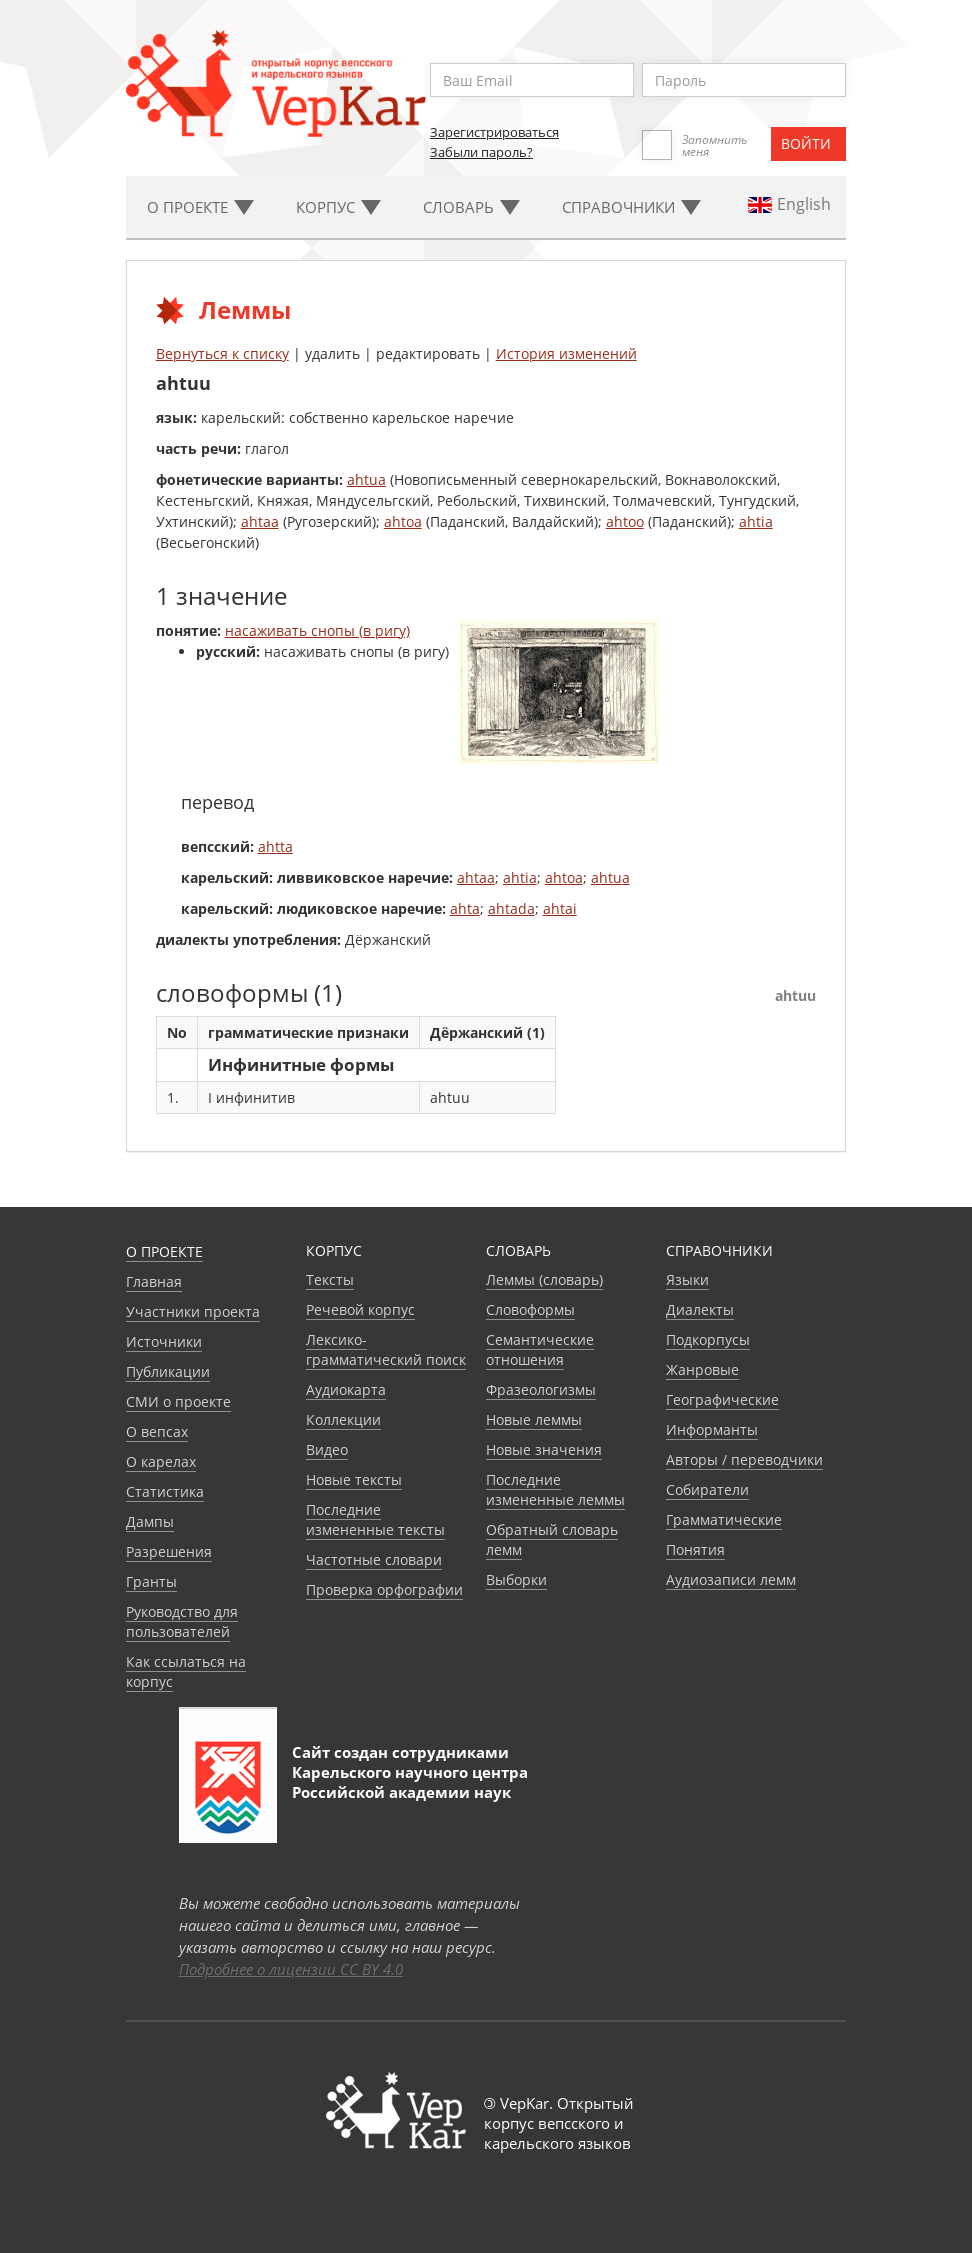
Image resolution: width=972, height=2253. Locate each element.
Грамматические (724, 1519)
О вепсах (157, 1431)
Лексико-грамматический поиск (386, 1349)
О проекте (164, 1251)
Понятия (695, 1549)
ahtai (560, 908)
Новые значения (544, 1449)
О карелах (161, 1461)
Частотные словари (374, 1559)
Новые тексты (354, 1479)
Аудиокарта (346, 1389)
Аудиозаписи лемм (731, 1579)
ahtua (366, 479)
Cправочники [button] (631, 207)
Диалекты (700, 1309)
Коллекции (343, 1419)
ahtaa (260, 521)
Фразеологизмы (541, 1389)
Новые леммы (534, 1419)
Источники (164, 1341)
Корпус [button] (338, 207)
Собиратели (707, 1489)
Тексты (330, 1279)
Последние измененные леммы (555, 1489)
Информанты (712, 1429)
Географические (722, 1399)
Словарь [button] (471, 207)
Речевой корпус (360, 1309)
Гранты (151, 1581)
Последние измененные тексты (375, 1519)
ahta (465, 908)
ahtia (756, 521)
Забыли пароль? (481, 152)
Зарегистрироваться (494, 132)
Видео (327, 1449)
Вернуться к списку (222, 353)
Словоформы (530, 1309)
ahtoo (625, 521)
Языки (687, 1279)
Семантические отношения (540, 1349)
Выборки (516, 1579)
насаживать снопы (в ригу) (317, 630)
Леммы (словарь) (544, 1279)
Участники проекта (193, 1311)
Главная (154, 1281)
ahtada (511, 908)
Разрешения (169, 1551)
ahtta (275, 846)
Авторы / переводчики (744, 1459)
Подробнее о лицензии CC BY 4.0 (291, 1969)
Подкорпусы (708, 1339)
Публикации (168, 1371)
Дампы (150, 1521)
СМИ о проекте (178, 1401)
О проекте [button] (200, 207)
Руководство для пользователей (182, 1621)
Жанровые (702, 1369)
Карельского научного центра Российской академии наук (410, 1782)
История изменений (566, 353)
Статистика (165, 1491)
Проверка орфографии (384, 1589)
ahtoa (403, 521)
